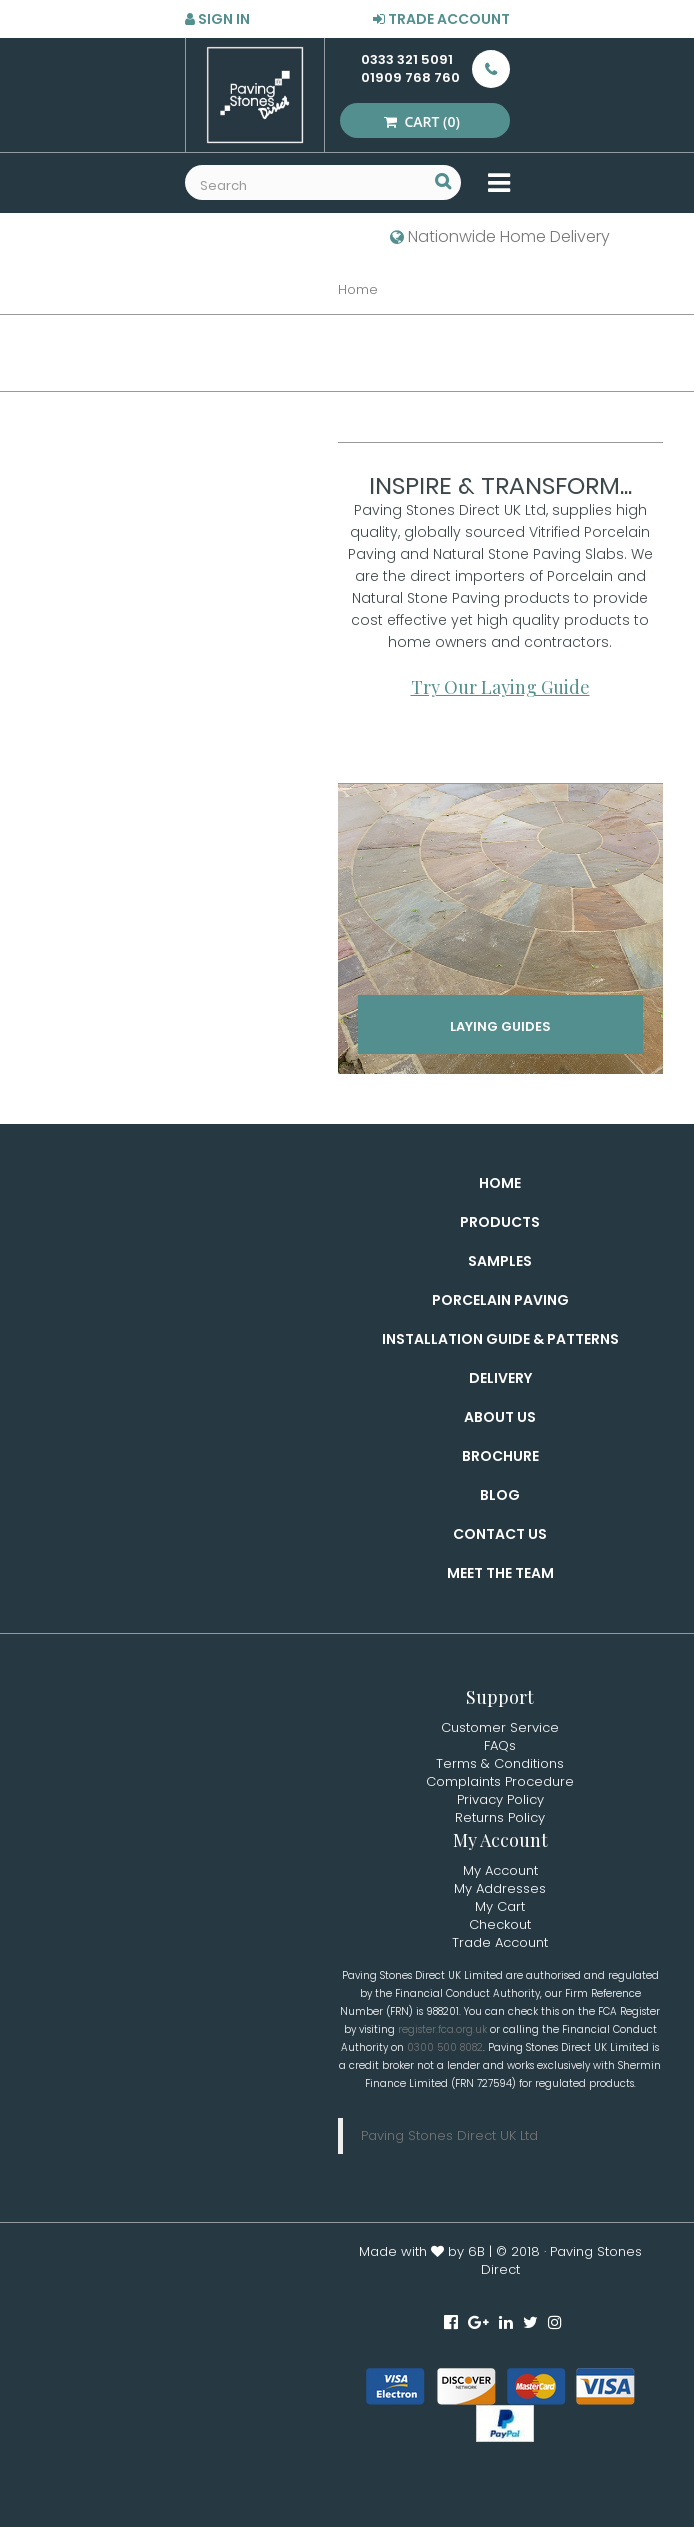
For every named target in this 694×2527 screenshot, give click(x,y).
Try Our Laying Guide (500, 687)
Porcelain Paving (500, 1300)
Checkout (500, 1924)
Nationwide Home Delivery (500, 236)
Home (500, 1183)
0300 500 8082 (445, 2047)
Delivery (500, 1378)
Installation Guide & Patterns (500, 1339)
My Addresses (500, 1888)
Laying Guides (500, 1026)
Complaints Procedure (500, 1781)
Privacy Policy (500, 1799)
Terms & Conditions (500, 1763)
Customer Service (500, 1727)
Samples (500, 1261)
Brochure (500, 1456)
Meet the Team (500, 1573)
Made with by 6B (422, 2251)
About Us (500, 1417)
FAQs (500, 1745)
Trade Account (441, 19)
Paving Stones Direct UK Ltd (449, 2135)
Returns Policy (500, 1817)
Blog (500, 1495)
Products (500, 1222)
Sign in (217, 19)
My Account (500, 1870)
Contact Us (500, 1534)
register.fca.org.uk (442, 2029)
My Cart (500, 1906)
